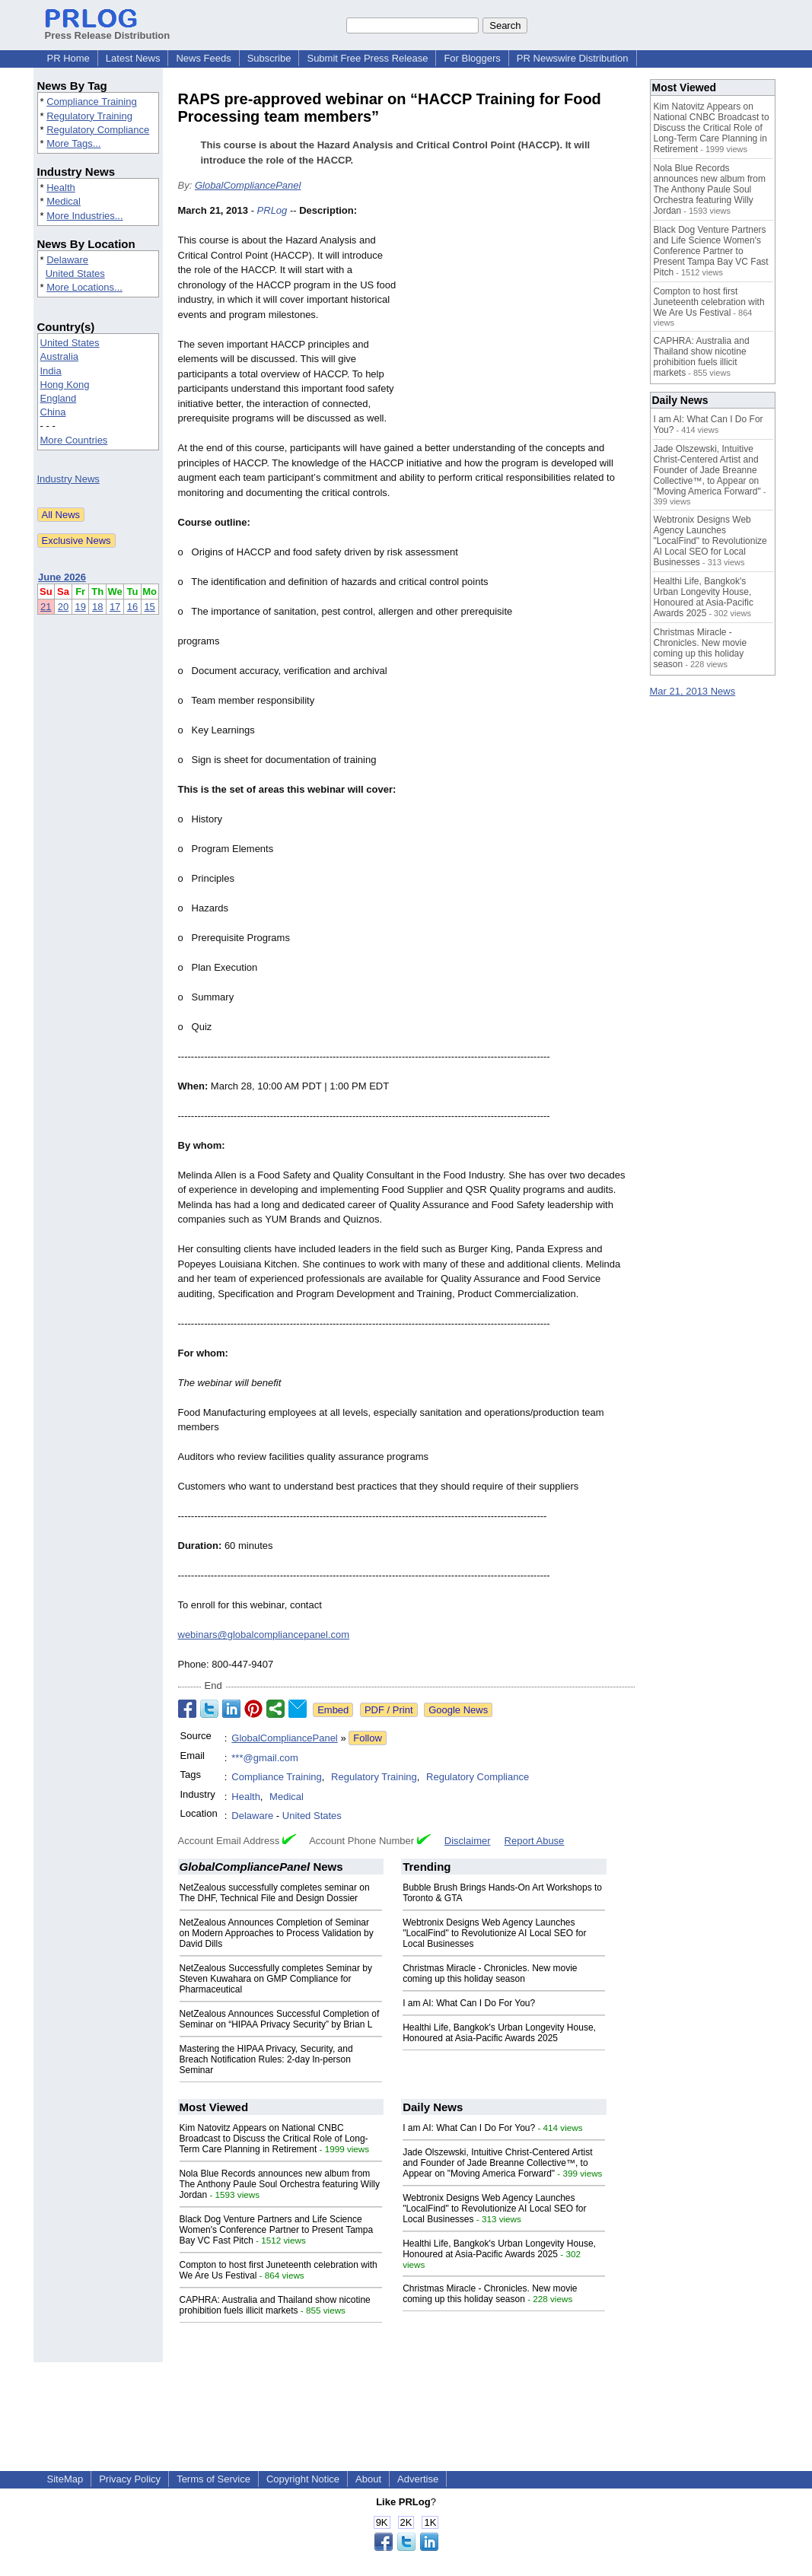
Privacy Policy (130, 2479)
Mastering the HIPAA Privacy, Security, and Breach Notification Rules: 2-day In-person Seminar (266, 2059)
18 (97, 606)
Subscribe (269, 58)
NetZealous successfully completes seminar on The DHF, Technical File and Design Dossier (275, 1892)
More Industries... (84, 215)
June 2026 (62, 577)
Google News (458, 1710)
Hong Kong (65, 384)
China (53, 412)
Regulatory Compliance (97, 129)
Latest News (133, 58)
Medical (63, 201)
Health (60, 187)
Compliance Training (91, 101)
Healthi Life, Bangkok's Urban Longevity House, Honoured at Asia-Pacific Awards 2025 (499, 2032)
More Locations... (84, 287)
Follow (367, 1738)
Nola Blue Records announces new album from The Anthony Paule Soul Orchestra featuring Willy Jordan (280, 2184)
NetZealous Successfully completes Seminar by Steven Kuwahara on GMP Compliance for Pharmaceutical (276, 1979)
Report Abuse (535, 1840)
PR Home (68, 58)
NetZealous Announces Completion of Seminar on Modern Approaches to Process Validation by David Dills (277, 1933)
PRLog (272, 210)
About (368, 2479)
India (51, 371)
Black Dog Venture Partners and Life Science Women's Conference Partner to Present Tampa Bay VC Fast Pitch (277, 2230)
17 (115, 606)
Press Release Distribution (107, 29)
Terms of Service (213, 2479)
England (58, 398)
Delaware (67, 260)
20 (63, 606)
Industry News (68, 479)
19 (80, 606)
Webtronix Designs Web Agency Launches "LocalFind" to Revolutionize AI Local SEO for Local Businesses (494, 1933)
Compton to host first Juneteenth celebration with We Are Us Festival (709, 302)
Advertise (417, 2479)
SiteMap (65, 2479)
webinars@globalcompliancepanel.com (264, 1634)
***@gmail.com (264, 1757)
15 (149, 606)
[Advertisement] (520, 315)
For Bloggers (472, 58)
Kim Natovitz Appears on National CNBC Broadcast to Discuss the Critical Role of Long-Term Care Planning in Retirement (274, 2139)
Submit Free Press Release (367, 58)
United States (75, 273)
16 (132, 606)
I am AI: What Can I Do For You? (469, 2003)
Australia (59, 356)
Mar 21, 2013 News (693, 691)
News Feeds (203, 58)
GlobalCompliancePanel (248, 185)
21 (45, 606)
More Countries (74, 440)
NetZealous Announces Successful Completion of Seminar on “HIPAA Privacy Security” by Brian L (280, 2019)
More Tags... (73, 143)
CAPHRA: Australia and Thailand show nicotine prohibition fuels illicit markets (275, 2305)
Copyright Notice (302, 2479)
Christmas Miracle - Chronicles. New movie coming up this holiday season (490, 1973)
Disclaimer (467, 1840)
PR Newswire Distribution (573, 58)
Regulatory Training (89, 116)
